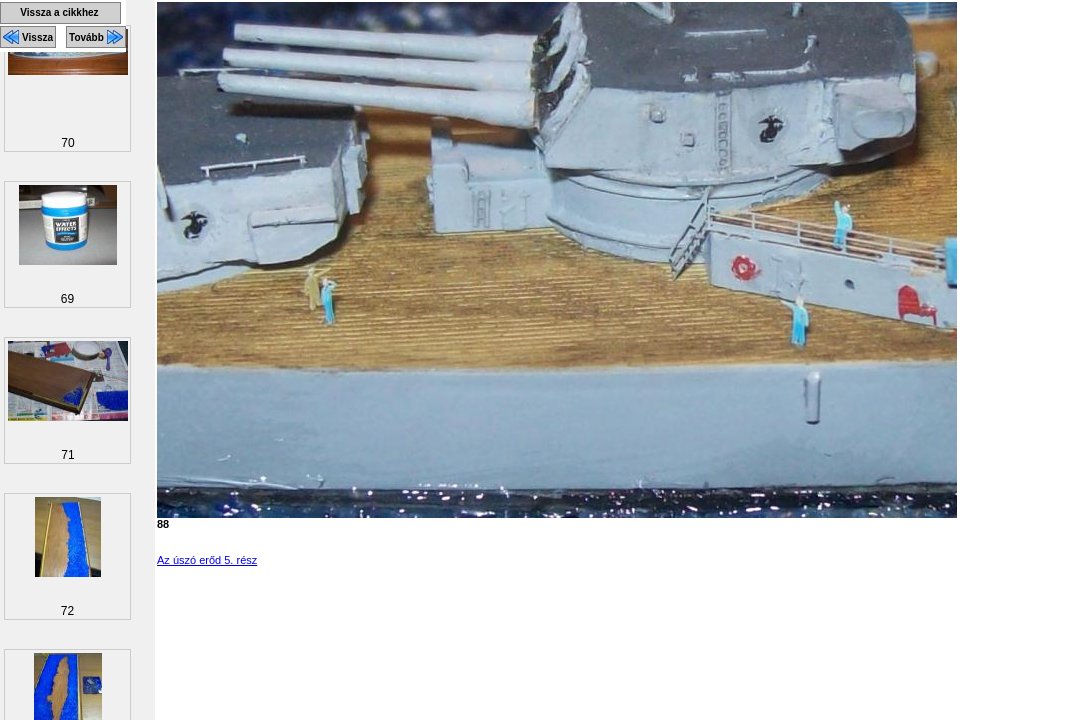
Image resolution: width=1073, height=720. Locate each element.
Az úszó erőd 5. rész (207, 560)
